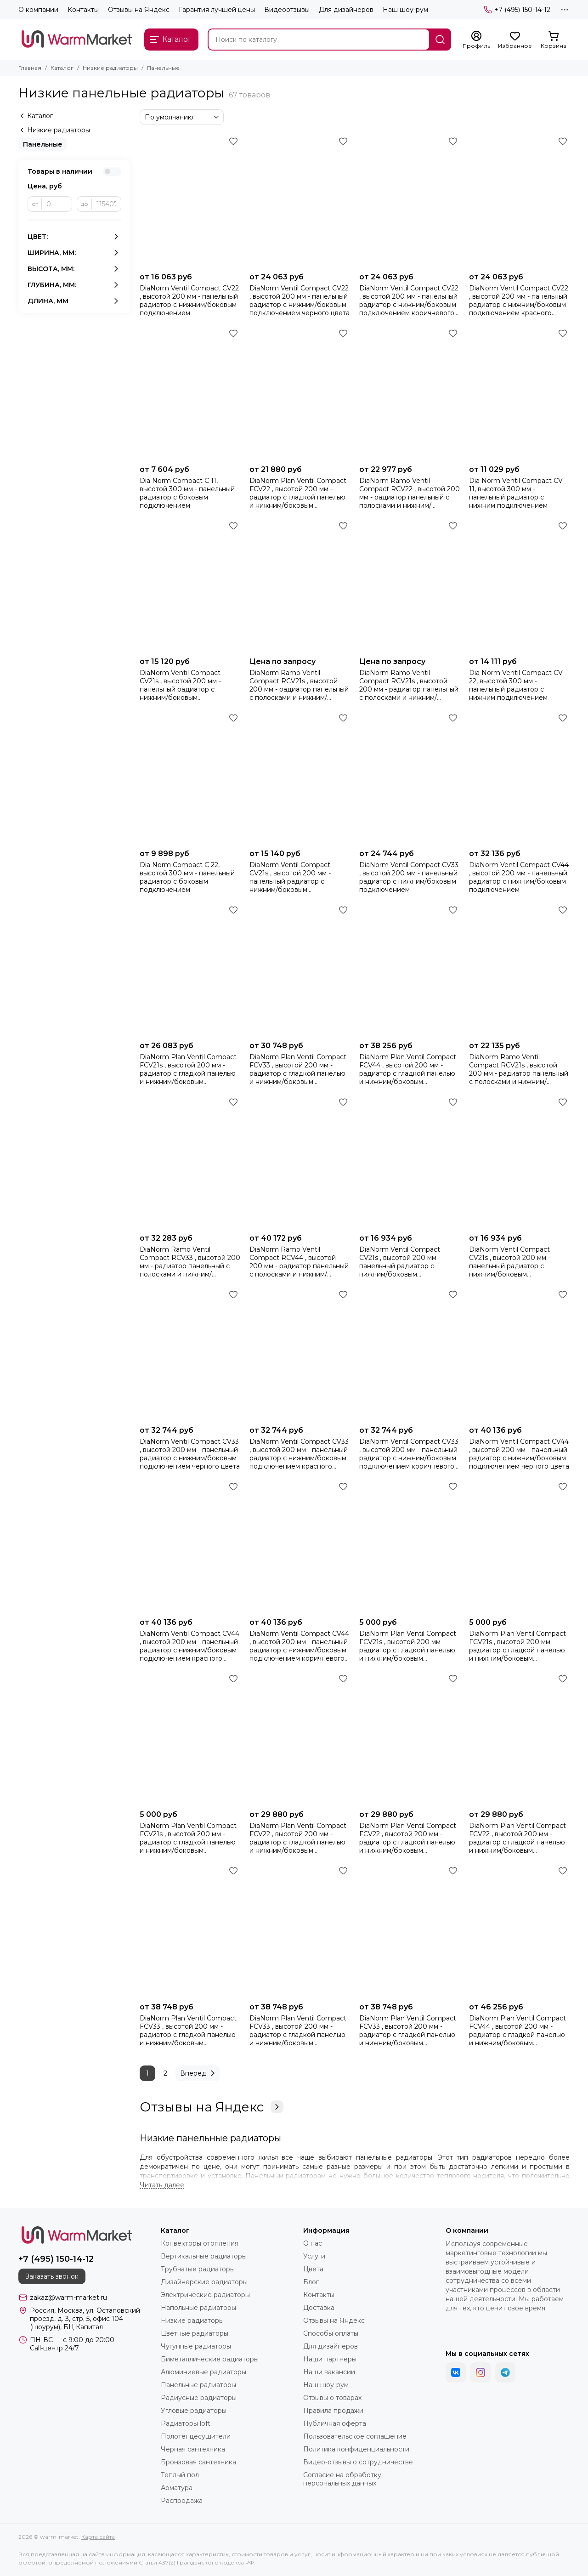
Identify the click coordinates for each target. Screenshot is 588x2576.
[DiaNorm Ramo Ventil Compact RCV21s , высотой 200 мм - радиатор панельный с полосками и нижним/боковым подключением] (519, 970)
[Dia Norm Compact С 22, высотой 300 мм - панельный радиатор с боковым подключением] (190, 778)
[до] (106, 204)
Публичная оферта (334, 2423)
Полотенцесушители (196, 2436)
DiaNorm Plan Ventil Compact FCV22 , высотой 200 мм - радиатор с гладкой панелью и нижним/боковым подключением (297, 493)
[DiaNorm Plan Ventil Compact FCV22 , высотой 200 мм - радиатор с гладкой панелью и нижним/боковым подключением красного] (409, 1738)
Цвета (313, 2269)
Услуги (314, 2256)
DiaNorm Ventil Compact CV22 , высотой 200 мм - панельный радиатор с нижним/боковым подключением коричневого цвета (408, 300)
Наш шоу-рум (405, 10)
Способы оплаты (330, 2333)
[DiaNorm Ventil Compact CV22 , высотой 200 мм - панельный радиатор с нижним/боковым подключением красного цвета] (519, 201)
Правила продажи (333, 2410)
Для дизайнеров (346, 10)
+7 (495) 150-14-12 (517, 10)
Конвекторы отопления (199, 2243)
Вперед (199, 2073)
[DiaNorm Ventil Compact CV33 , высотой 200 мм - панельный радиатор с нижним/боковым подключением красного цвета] (299, 1354)
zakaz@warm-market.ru (68, 2297)
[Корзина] (553, 40)
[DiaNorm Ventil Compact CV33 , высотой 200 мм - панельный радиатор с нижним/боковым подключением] (409, 778)
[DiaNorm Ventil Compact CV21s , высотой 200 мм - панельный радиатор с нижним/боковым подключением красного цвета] (519, 1162)
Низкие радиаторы (110, 67)
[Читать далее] (162, 2185)
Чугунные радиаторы (196, 2346)
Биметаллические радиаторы (210, 2359)
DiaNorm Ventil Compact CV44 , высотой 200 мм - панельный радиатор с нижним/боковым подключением (519, 877)
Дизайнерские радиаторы (204, 2282)
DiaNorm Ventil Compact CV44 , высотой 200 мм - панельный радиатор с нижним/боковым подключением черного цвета (519, 1453)
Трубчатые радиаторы (198, 2269)
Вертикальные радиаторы (204, 2256)
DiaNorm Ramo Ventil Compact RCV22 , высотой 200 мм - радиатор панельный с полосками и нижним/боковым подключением (409, 493)
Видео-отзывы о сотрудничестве (358, 2462)
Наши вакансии (329, 2372)
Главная (29, 67)
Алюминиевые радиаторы (203, 2372)
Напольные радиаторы (198, 2308)
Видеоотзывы (287, 10)
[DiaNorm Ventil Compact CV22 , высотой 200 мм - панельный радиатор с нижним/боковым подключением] (190, 201)
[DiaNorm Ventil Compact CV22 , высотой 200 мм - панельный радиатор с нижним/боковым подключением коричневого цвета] (409, 201)
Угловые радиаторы (193, 2410)
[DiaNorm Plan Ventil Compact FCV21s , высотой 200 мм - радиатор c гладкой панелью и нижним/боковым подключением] (190, 970)
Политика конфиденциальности (356, 2449)
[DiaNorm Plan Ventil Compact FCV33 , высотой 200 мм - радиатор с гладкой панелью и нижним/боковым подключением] (299, 970)
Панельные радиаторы (198, 2385)
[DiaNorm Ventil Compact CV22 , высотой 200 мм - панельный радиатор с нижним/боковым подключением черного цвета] (299, 201)
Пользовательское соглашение (355, 2436)
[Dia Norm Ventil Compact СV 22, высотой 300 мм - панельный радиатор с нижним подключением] (519, 586)
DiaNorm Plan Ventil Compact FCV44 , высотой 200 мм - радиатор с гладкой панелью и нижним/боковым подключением (407, 1069)
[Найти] (440, 39)
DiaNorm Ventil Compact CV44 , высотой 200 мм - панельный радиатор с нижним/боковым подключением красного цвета (189, 1645)
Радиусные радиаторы (199, 2398)
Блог (311, 2282)
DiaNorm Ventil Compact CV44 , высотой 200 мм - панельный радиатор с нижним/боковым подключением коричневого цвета (299, 1645)
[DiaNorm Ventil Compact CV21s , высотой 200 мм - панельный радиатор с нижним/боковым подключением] (299, 778)
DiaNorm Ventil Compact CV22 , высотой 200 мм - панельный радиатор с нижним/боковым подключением (189, 300)
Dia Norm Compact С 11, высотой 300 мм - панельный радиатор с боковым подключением (187, 493)
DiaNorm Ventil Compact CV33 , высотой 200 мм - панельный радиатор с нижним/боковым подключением (408, 877)
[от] (57, 204)
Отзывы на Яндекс (139, 10)
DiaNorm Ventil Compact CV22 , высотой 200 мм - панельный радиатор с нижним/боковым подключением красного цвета (518, 300)
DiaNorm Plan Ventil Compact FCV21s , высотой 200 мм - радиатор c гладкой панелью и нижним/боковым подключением (188, 1069)
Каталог (62, 67)
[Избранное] (515, 40)
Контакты (83, 10)
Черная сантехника (193, 2449)
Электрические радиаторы (205, 2295)
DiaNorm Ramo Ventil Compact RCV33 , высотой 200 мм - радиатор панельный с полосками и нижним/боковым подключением (190, 1261)
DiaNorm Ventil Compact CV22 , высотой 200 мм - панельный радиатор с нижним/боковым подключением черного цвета (299, 300)
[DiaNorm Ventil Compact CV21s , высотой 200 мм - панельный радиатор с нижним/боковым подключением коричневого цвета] (190, 586)
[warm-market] (76, 39)
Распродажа (182, 2501)
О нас (312, 2243)
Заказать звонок (52, 2276)
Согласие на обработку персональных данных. (342, 2479)
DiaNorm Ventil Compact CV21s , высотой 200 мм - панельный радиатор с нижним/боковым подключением (290, 877)
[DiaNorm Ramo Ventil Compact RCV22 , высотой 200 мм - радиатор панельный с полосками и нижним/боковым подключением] (409, 393)
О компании (38, 10)
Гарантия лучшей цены (217, 10)
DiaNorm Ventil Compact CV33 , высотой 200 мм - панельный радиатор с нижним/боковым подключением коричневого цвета (408, 1453)
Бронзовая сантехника (198, 2462)
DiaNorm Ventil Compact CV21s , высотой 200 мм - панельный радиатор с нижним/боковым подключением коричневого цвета (187, 685)
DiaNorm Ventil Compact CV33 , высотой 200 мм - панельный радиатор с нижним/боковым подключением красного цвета (299, 1453)
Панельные (42, 144)
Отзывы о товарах (332, 2398)
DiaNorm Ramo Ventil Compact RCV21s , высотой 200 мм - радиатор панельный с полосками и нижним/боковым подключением (518, 1069)
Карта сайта (98, 2536)
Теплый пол (180, 2475)
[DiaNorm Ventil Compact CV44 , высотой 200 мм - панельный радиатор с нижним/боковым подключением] (519, 778)
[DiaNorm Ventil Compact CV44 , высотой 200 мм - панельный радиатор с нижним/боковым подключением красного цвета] (190, 1546)
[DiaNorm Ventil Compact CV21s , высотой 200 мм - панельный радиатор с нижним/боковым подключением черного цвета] (409, 1162)
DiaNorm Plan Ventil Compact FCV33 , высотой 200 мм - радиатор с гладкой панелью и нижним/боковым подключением (297, 1069)
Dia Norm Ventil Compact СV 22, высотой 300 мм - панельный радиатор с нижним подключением (516, 685)
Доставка (318, 2308)
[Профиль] (476, 40)
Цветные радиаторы (194, 2333)
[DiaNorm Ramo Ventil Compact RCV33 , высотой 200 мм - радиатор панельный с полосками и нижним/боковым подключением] (190, 1162)
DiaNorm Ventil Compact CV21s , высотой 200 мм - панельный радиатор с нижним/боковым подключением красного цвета (510, 1261)
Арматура (176, 2488)
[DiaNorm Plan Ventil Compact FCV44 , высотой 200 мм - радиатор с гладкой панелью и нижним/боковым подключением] (409, 970)
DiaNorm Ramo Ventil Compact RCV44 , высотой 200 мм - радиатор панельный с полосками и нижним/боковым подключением (299, 1261)
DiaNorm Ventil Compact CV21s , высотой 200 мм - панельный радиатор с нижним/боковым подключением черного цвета (409, 1261)
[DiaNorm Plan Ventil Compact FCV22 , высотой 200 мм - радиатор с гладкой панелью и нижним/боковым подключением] (299, 393)
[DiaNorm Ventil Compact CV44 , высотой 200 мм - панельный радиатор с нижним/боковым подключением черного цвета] (519, 1354)
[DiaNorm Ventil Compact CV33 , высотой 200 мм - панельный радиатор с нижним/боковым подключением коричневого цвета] (409, 1354)
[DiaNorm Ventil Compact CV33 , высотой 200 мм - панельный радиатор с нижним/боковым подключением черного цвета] (190, 1354)
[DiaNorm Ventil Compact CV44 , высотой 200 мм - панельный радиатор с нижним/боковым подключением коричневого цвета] (299, 1546)
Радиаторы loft (185, 2423)
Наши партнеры (329, 2359)
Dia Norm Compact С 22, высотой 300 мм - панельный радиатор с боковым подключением (187, 877)
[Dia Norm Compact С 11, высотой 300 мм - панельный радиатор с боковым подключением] (190, 393)
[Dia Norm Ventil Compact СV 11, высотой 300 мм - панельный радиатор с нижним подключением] (519, 393)
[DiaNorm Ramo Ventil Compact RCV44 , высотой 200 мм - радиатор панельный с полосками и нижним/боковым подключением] (299, 1162)
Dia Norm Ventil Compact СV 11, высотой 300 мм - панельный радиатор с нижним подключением (516, 493)
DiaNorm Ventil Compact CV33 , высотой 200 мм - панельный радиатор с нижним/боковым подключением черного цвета (190, 1453)
